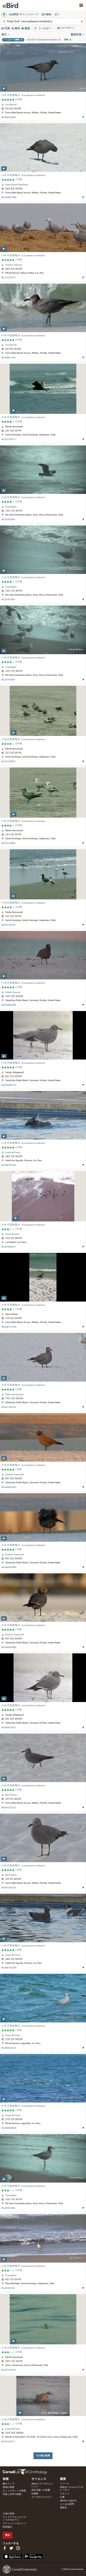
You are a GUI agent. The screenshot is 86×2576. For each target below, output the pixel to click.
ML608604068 (8, 2128)
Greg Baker (11, 507)
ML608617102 (8, 358)
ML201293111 (8, 2441)
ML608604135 (8, 2048)
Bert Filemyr (11, 1795)
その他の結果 (43, 2455)
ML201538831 (8, 761)
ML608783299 (8, 1968)
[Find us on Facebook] (5, 2548)
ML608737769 (8, 1327)
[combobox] (43, 21)
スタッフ (64, 2493)
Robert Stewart (12, 992)
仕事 (62, 2497)
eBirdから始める (68, 2500)
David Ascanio (12, 1234)
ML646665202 (8, 1487)
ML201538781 (8, 925)
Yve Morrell (10, 104)
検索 (6, 2479)
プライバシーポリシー (14, 2523)
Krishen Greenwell (14, 1474)
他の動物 (46, 14)
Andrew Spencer (13, 265)
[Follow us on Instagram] (18, 2548)
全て (57, 14)
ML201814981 (8, 2208)
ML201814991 (8, 519)
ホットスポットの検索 (14, 2491)
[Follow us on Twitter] (11, 2548)
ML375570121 (8, 277)
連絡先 (63, 2507)
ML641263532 (8, 1807)
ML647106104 (8, 1407)
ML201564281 (8, 2370)
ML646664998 (8, 1567)
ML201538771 (8, 439)
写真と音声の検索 (12, 2494)
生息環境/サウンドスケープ (23, 14)
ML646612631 (8, 1727)
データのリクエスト (41, 2497)
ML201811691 (8, 2288)
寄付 (7, 2535)
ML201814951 (8, 599)
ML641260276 (8, 1888)
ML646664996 (8, 1647)
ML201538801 (8, 843)
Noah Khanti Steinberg (16, 185)
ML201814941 (8, 680)
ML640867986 (8, 197)
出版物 (34, 2493)
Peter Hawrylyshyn (14, 1394)
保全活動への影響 (40, 2490)
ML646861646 (8, 1005)
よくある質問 (67, 2504)
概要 (63, 2479)
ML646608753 (8, 1085)
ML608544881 (8, 117)
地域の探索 (8, 2487)
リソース (64, 2484)
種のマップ (8, 2484)
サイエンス (38, 2479)
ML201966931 (8, 1247)
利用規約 (7, 2527)
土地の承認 (8, 2513)
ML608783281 (8, 1165)
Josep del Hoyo (12, 1152)
